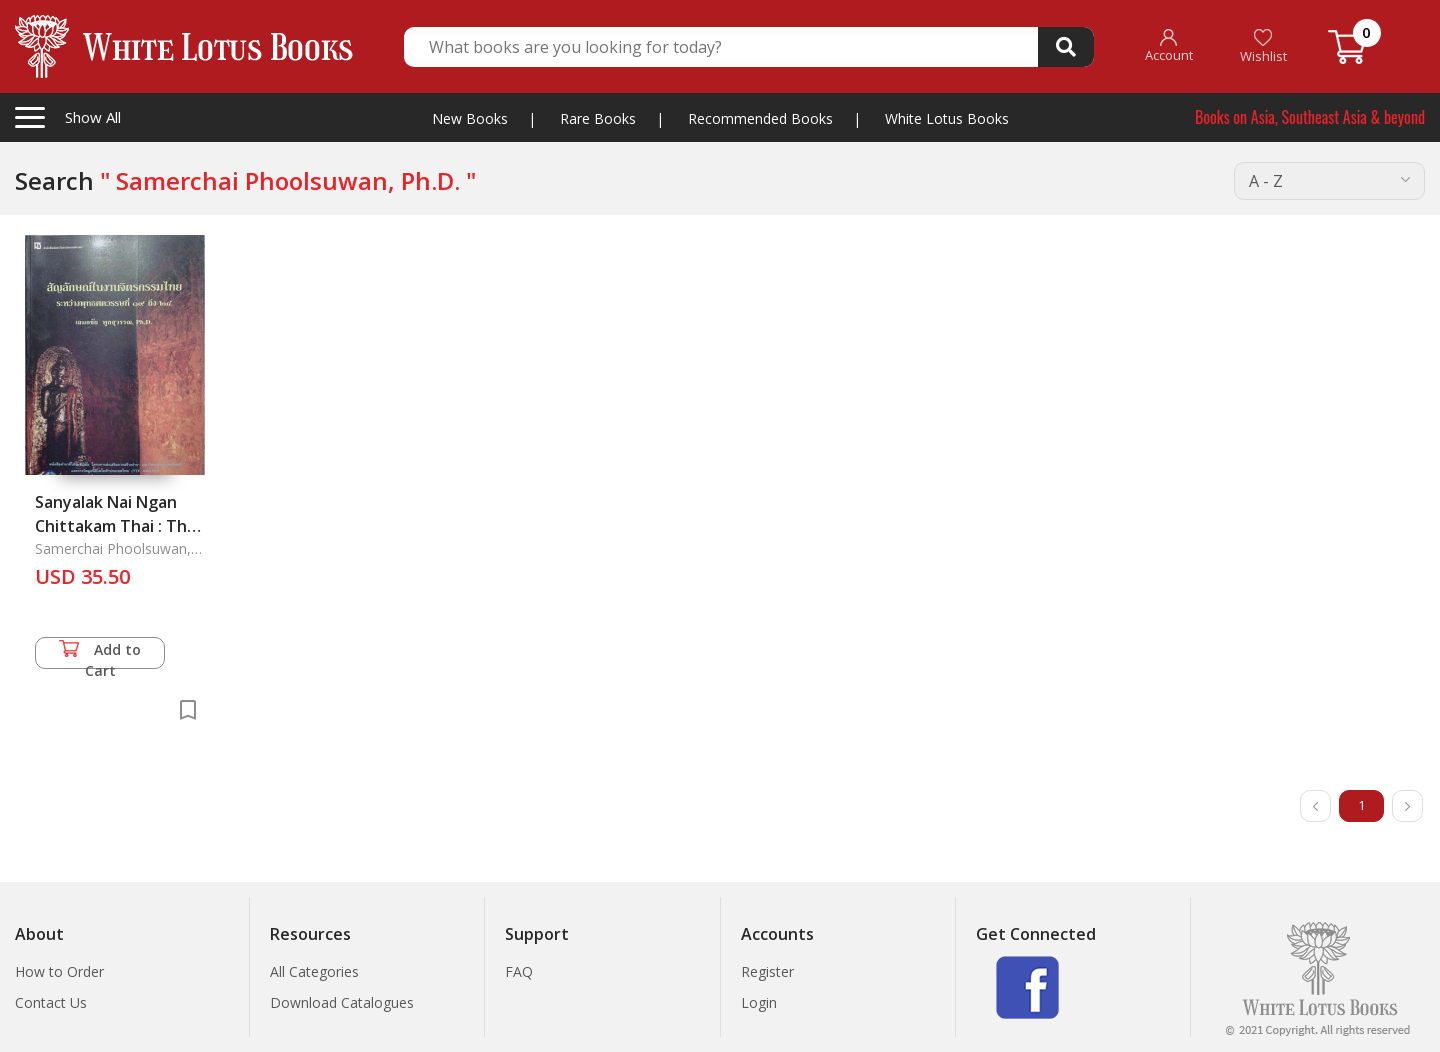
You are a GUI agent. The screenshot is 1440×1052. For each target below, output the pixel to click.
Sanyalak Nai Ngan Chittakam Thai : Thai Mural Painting (117, 526)
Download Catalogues (342, 1002)
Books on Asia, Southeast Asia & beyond (1310, 117)
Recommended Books (760, 118)
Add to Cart (100, 654)
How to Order (59, 971)
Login (759, 1002)
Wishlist (1263, 46)
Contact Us (51, 1002)
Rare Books (598, 118)
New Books (470, 118)
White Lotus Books (947, 118)
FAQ (519, 971)
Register (767, 971)
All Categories (314, 971)
